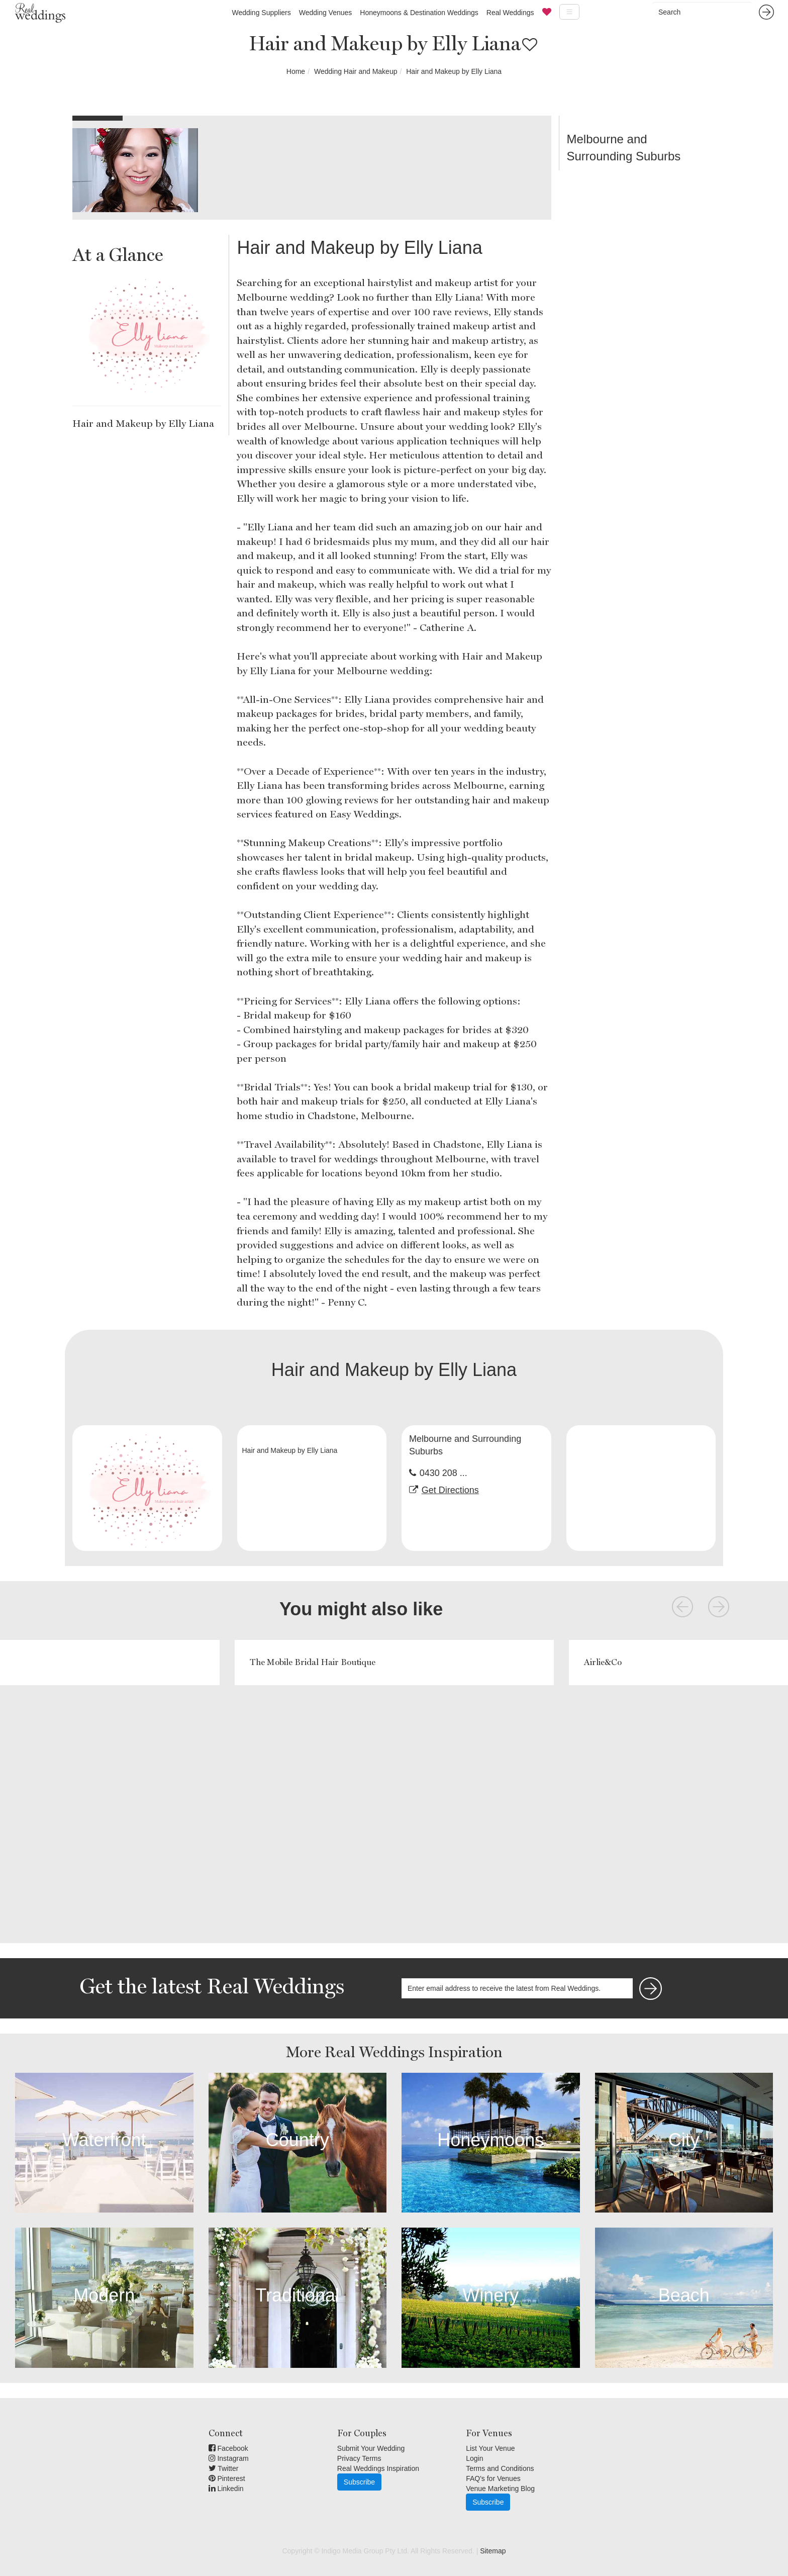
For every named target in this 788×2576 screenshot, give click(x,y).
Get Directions (450, 1490)
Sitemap (493, 2551)
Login (474, 2458)
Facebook (228, 2448)
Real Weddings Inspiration (378, 2468)
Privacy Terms (359, 2458)
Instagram (229, 2458)
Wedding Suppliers (261, 13)
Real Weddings (510, 13)
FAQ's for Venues (493, 2478)
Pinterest (227, 2478)
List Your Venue (490, 2448)
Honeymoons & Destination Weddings (419, 13)
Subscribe (359, 2482)
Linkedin (226, 2489)
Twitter (224, 2468)
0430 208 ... (443, 1473)
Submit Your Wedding (371, 2448)
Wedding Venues (325, 13)
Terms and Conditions (500, 2468)
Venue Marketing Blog (500, 2489)
